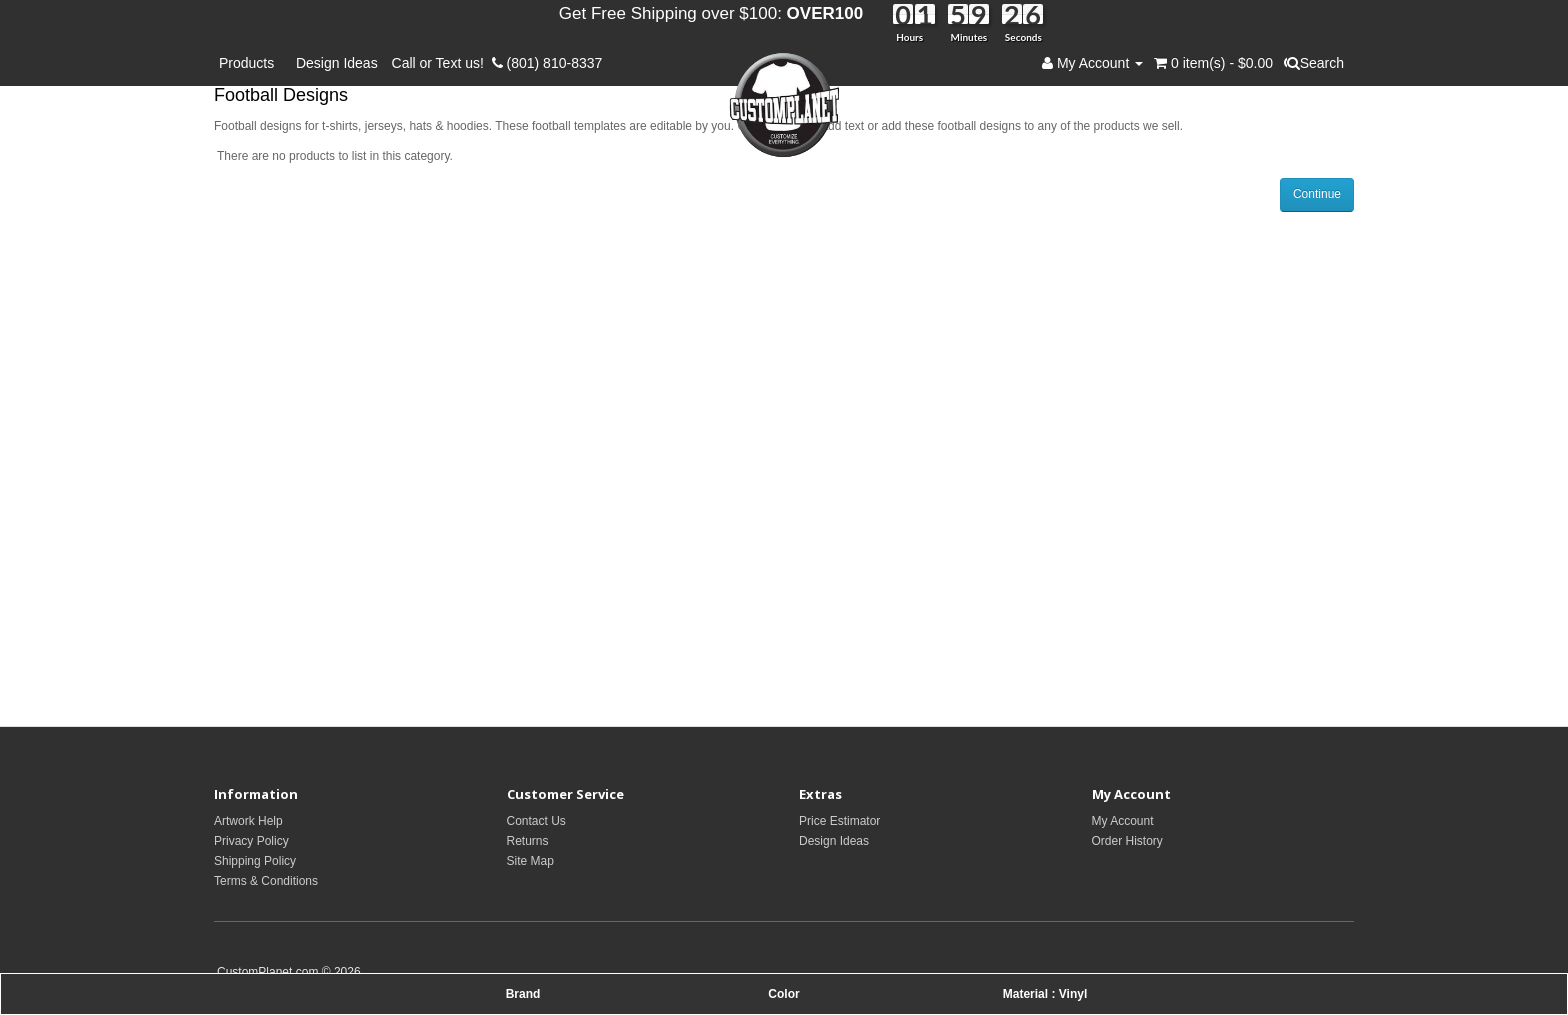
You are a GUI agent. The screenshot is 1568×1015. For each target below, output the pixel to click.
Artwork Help (248, 821)
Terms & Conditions (266, 881)
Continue (1317, 194)
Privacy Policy (251, 841)
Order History (1127, 841)
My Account (1123, 821)
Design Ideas (337, 63)
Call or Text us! (442, 63)
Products (250, 63)
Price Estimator (839, 821)
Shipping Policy (255, 861)
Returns (528, 841)
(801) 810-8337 (547, 63)
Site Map (530, 861)
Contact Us (536, 821)
